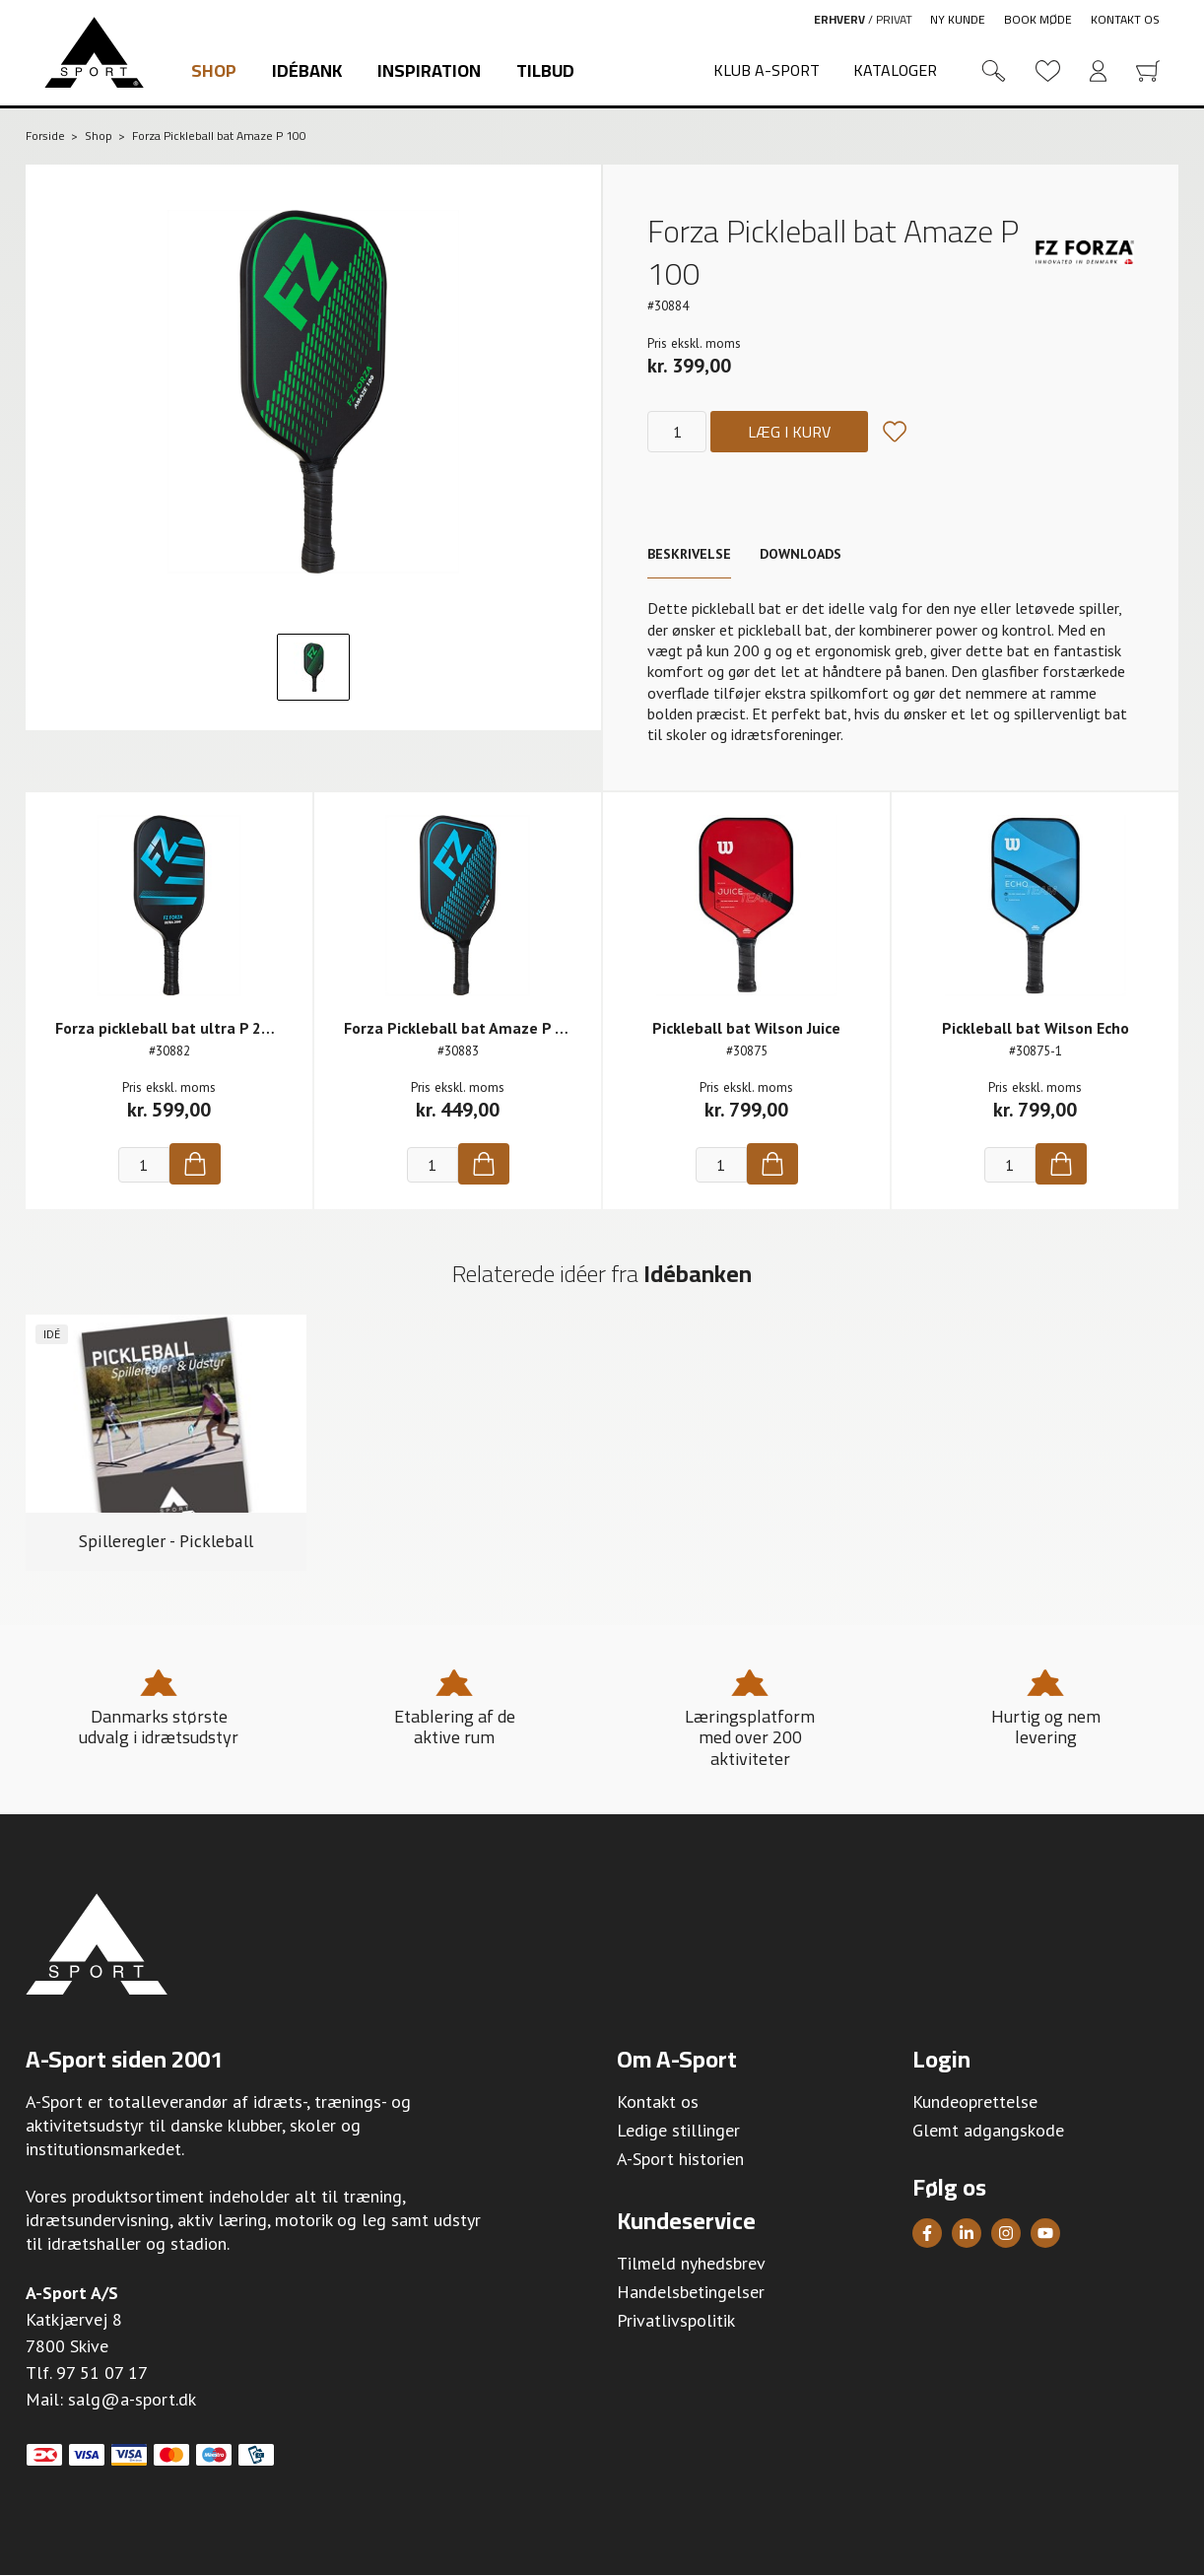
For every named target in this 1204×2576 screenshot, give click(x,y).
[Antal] (676, 431)
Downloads (800, 554)
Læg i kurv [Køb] (789, 431)
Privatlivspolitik (676, 2320)
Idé (51, 1333)
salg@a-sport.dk (132, 2399)
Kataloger (895, 70)
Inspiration (429, 70)
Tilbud (545, 70)
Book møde (1038, 19)
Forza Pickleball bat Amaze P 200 (462, 1028)
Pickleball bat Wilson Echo (1035, 1028)
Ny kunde (957, 19)
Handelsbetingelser (691, 2291)
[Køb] (195, 1164)
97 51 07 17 (102, 2372)
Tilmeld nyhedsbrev (691, 2263)
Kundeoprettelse (974, 2101)
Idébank (307, 70)
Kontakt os (1125, 19)
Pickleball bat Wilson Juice (746, 1028)
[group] (166, 1443)
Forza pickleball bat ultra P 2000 (171, 1028)
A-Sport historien (680, 2158)
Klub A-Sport (766, 70)
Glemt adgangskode (988, 2130)
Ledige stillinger (678, 2130)
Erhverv (839, 19)
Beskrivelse (689, 554)
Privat (894, 19)
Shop (213, 70)
